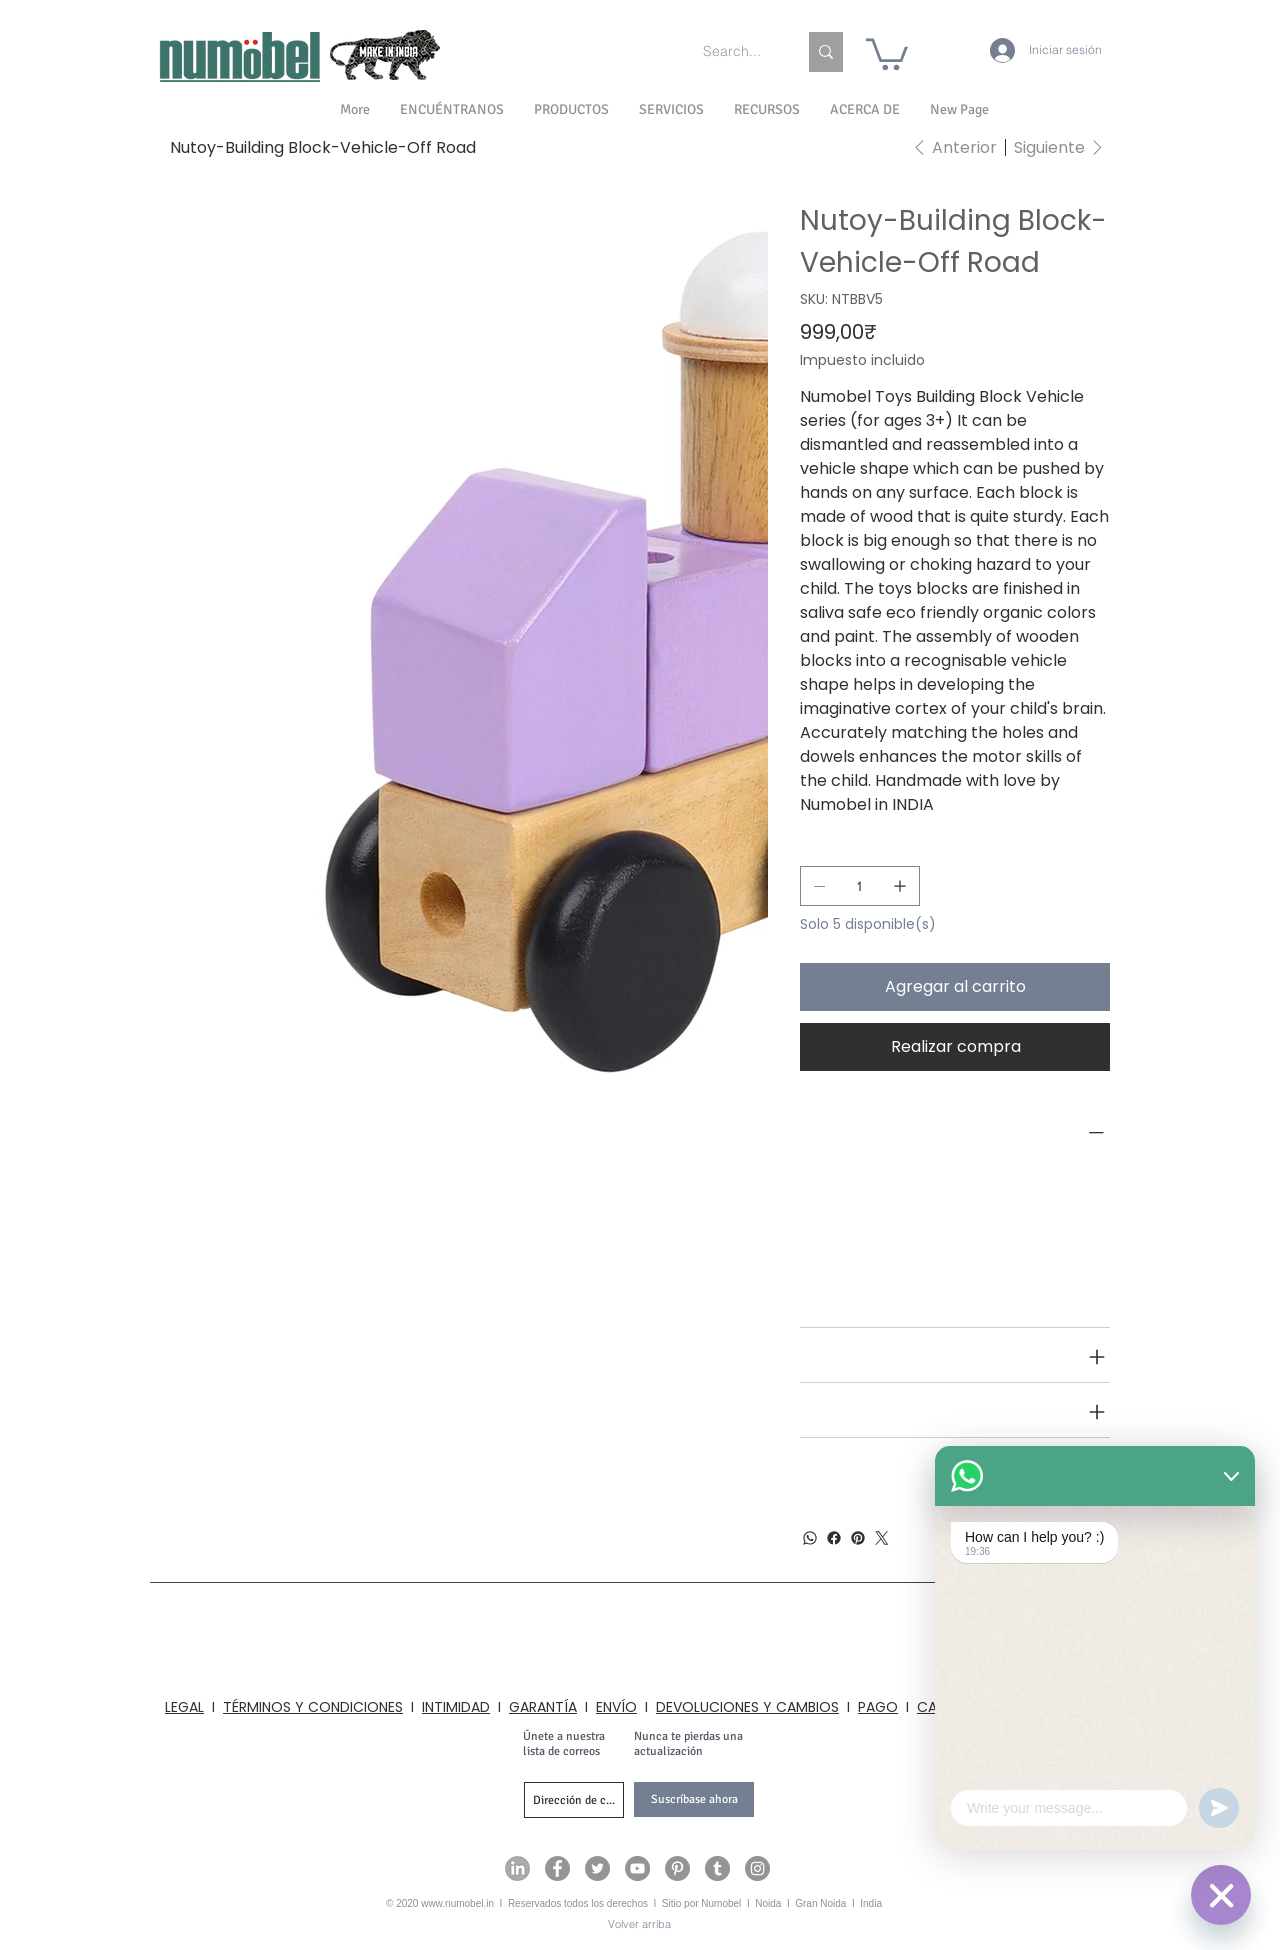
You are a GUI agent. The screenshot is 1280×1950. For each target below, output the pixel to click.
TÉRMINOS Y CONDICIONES (313, 1707)
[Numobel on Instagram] (757, 1868)
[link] (887, 52)
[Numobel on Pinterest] (677, 1868)
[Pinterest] (858, 1538)
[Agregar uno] (900, 886)
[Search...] (735, 52)
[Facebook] (834, 1538)
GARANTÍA (543, 1707)
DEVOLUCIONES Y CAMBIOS (747, 1707)
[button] (865, 110)
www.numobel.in (457, 1903)
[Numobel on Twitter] (597, 1868)
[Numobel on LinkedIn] (517, 1868)
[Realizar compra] (955, 1047)
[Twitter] (882, 1538)
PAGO (878, 1707)
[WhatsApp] (810, 1538)
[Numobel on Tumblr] (717, 1868)
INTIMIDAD (456, 1707)
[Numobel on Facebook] (557, 1868)
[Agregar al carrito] (955, 987)
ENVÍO (616, 1707)
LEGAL (184, 1707)
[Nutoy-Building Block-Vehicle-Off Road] (323, 147)
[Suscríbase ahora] (694, 1799)
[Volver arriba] (639, 1924)
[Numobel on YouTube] (637, 1868)
